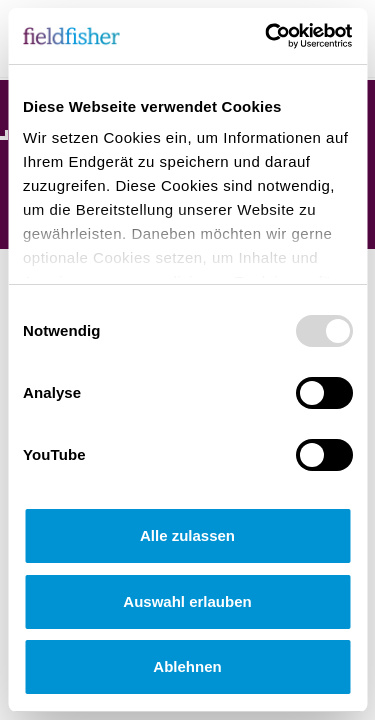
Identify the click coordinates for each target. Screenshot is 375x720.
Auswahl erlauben (187, 601)
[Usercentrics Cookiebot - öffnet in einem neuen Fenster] (267, 36)
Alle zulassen (187, 535)
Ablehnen (187, 666)
